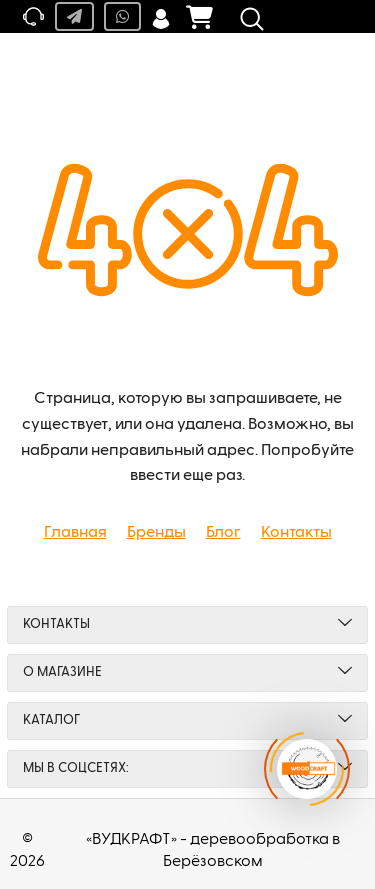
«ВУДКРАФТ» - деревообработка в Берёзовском (213, 851)
